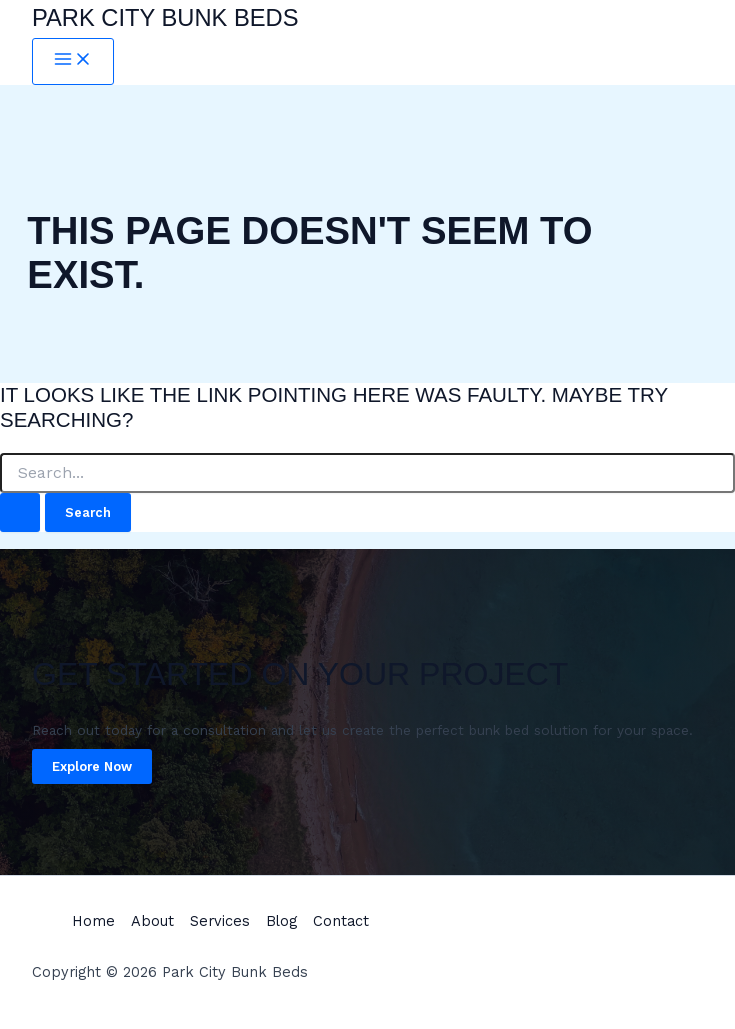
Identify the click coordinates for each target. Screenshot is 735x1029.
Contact (341, 921)
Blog (281, 921)
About (152, 921)
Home (93, 921)
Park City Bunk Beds (165, 18)
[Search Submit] (20, 512)
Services (220, 921)
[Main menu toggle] (73, 61)
